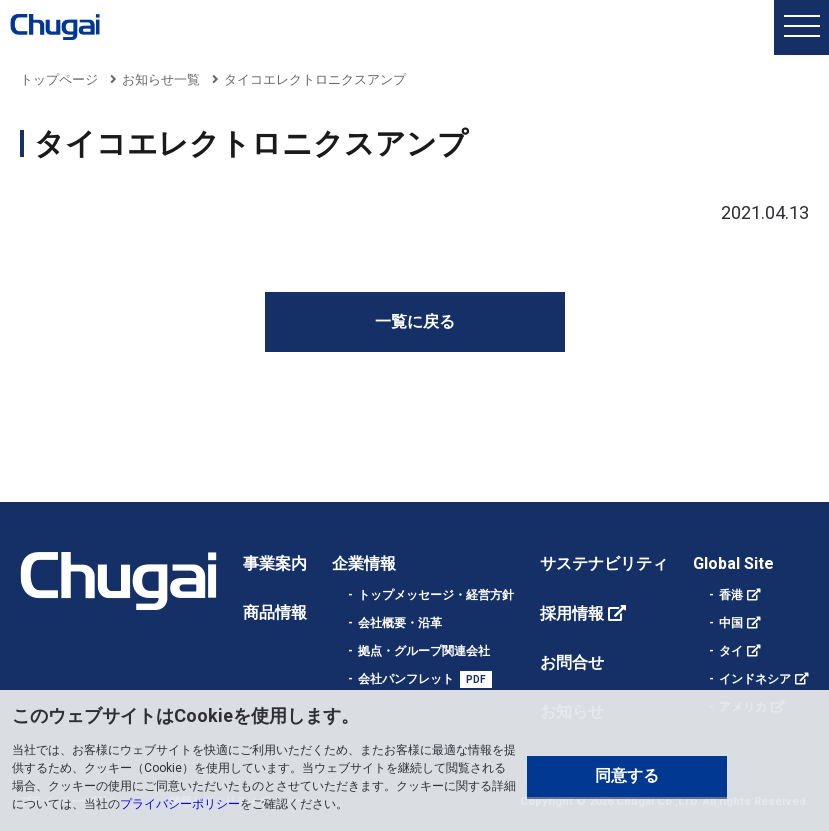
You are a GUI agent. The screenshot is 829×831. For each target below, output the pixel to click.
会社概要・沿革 (400, 623)
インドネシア (755, 679)
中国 (731, 623)
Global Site (733, 563)
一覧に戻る (415, 321)
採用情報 (572, 613)
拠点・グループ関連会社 (424, 651)
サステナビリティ (604, 563)
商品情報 (275, 612)
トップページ (59, 79)
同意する (627, 775)
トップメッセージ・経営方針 (436, 595)
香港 (731, 595)
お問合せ (572, 662)
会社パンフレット (406, 679)
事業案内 (275, 563)
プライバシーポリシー (180, 804)
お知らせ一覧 (161, 79)
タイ (731, 651)
